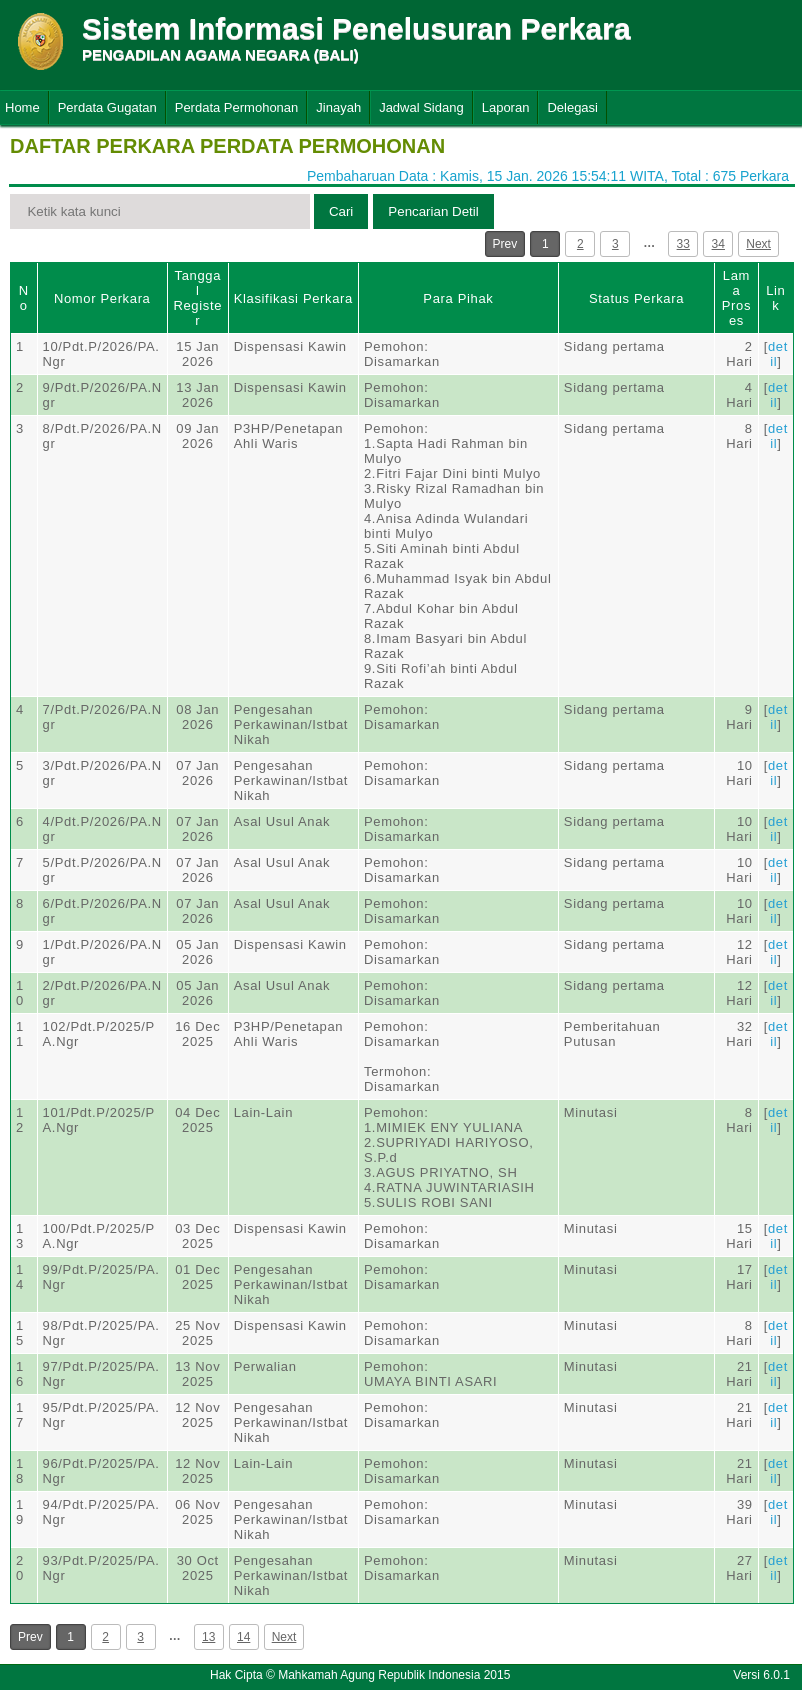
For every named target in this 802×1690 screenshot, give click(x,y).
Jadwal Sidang (421, 107)
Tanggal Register (197, 298)
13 (208, 1637)
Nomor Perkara (102, 298)
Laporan (506, 107)
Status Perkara (636, 298)
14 (243, 1637)
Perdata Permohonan (237, 107)
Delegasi (572, 107)
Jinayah (338, 107)
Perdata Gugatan (107, 107)
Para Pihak (458, 298)
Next (758, 244)
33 (683, 244)
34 (718, 244)
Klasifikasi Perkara (293, 298)
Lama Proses (736, 298)
